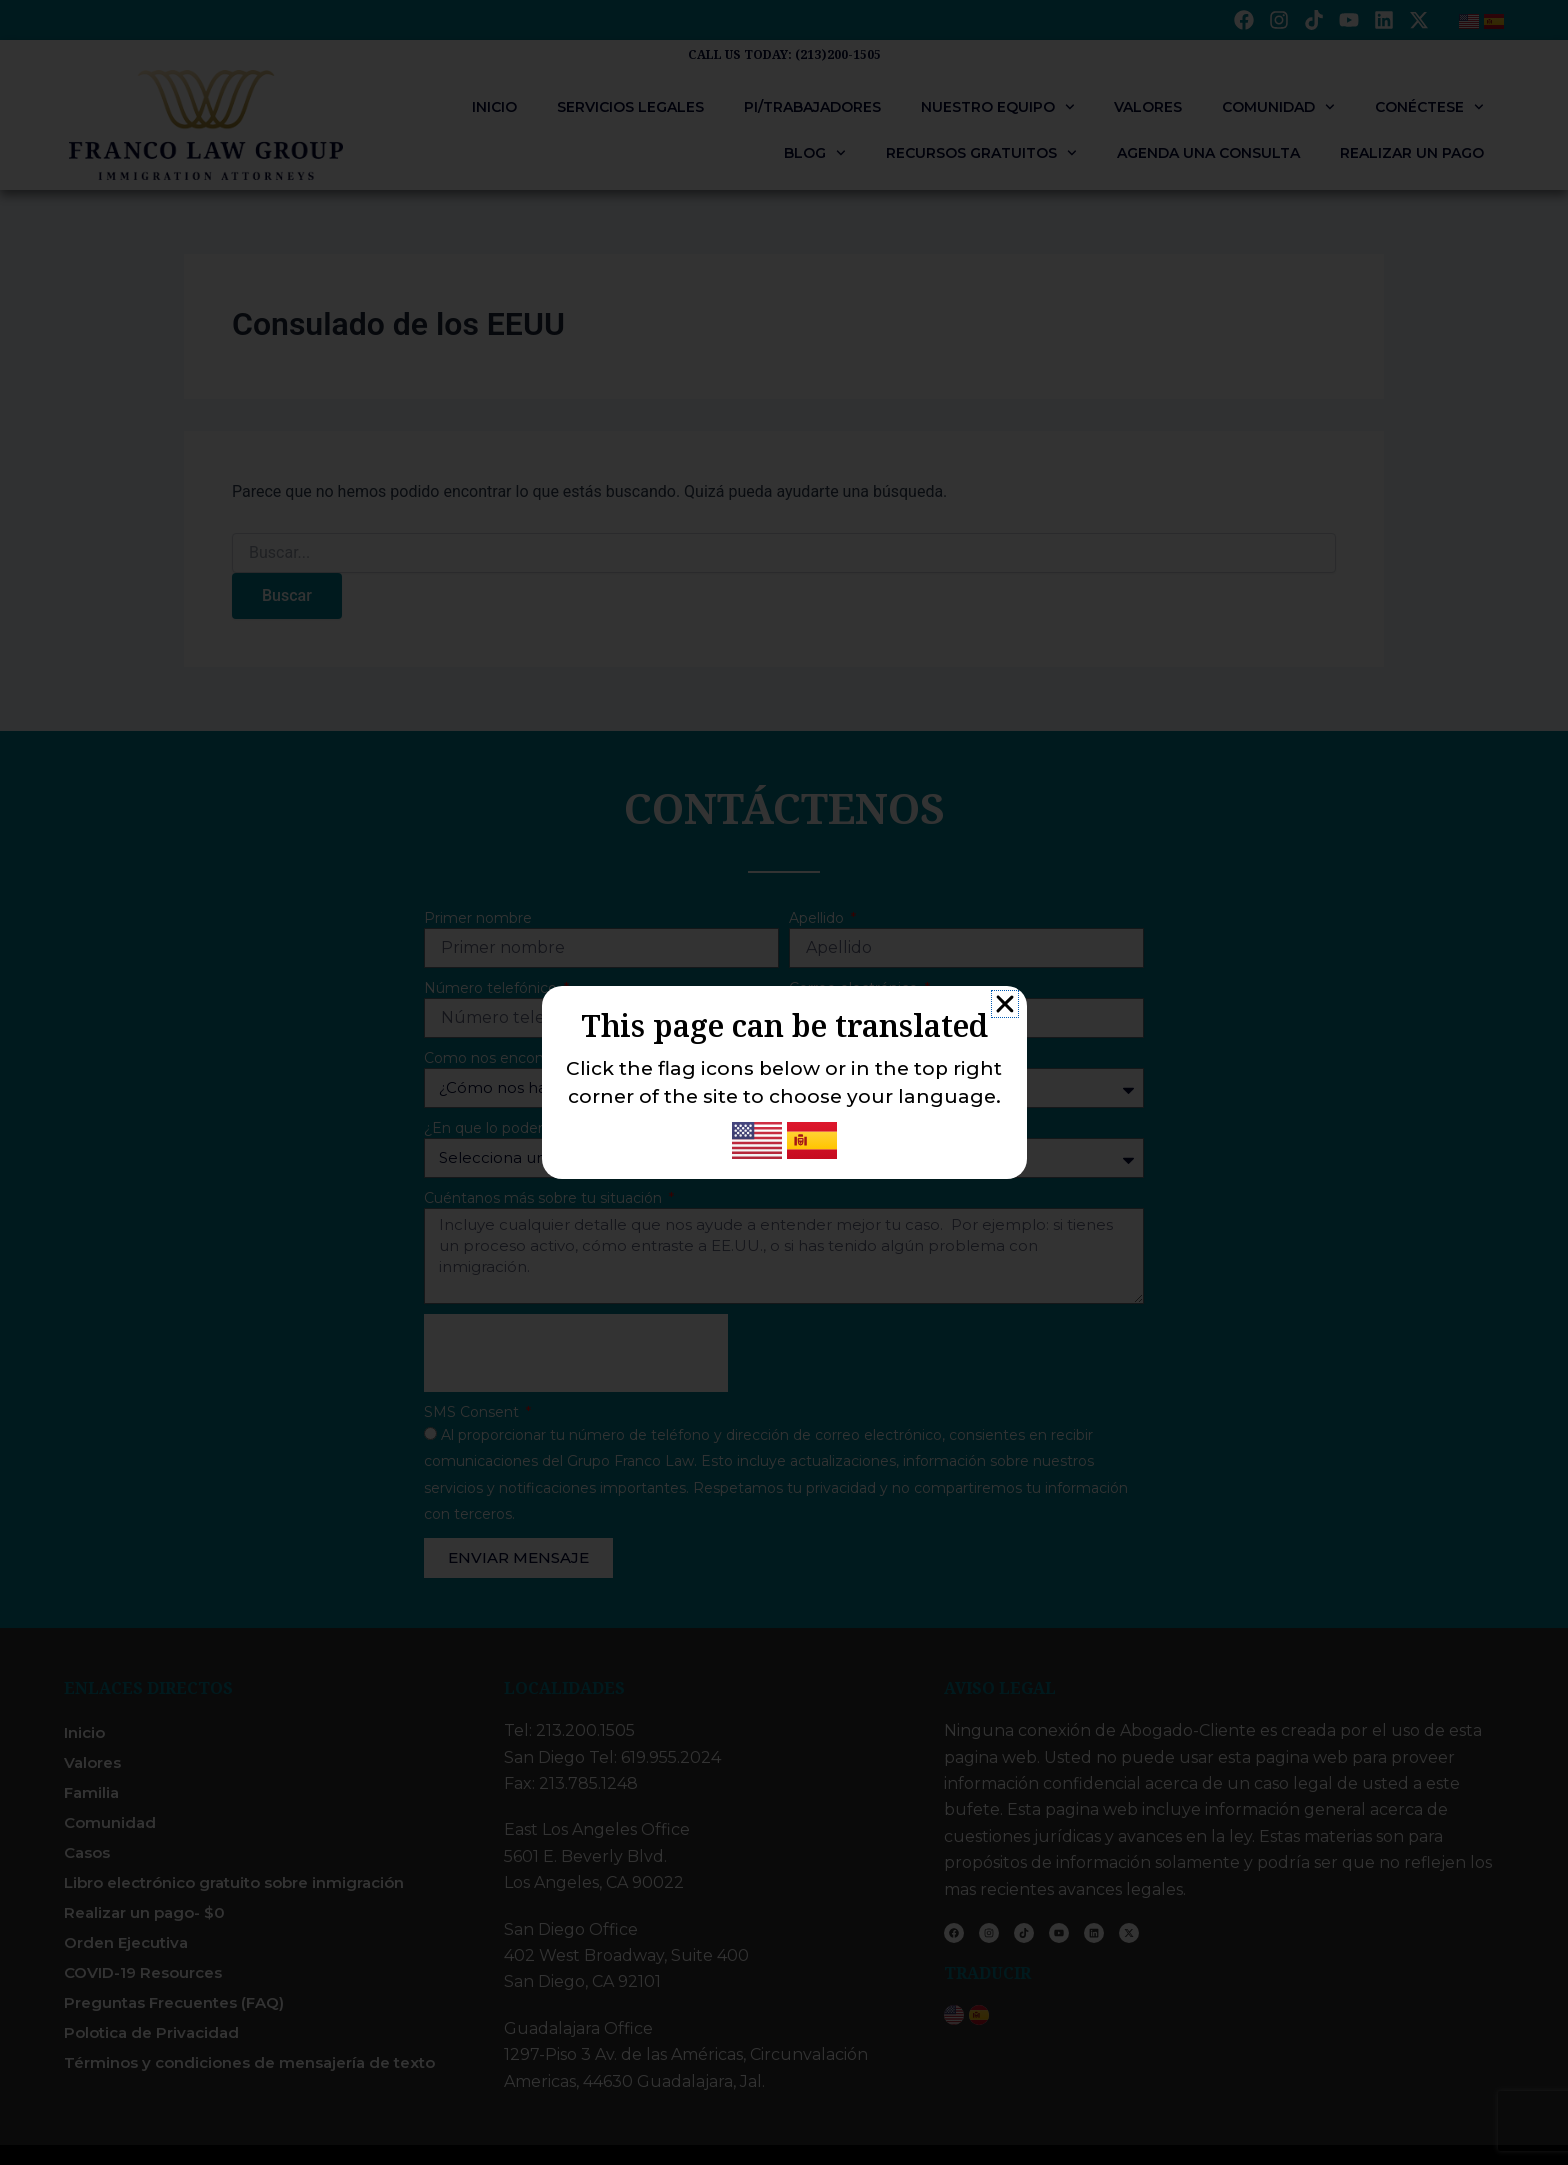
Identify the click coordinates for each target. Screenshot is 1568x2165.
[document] (784, 1082)
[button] (1005, 1004)
